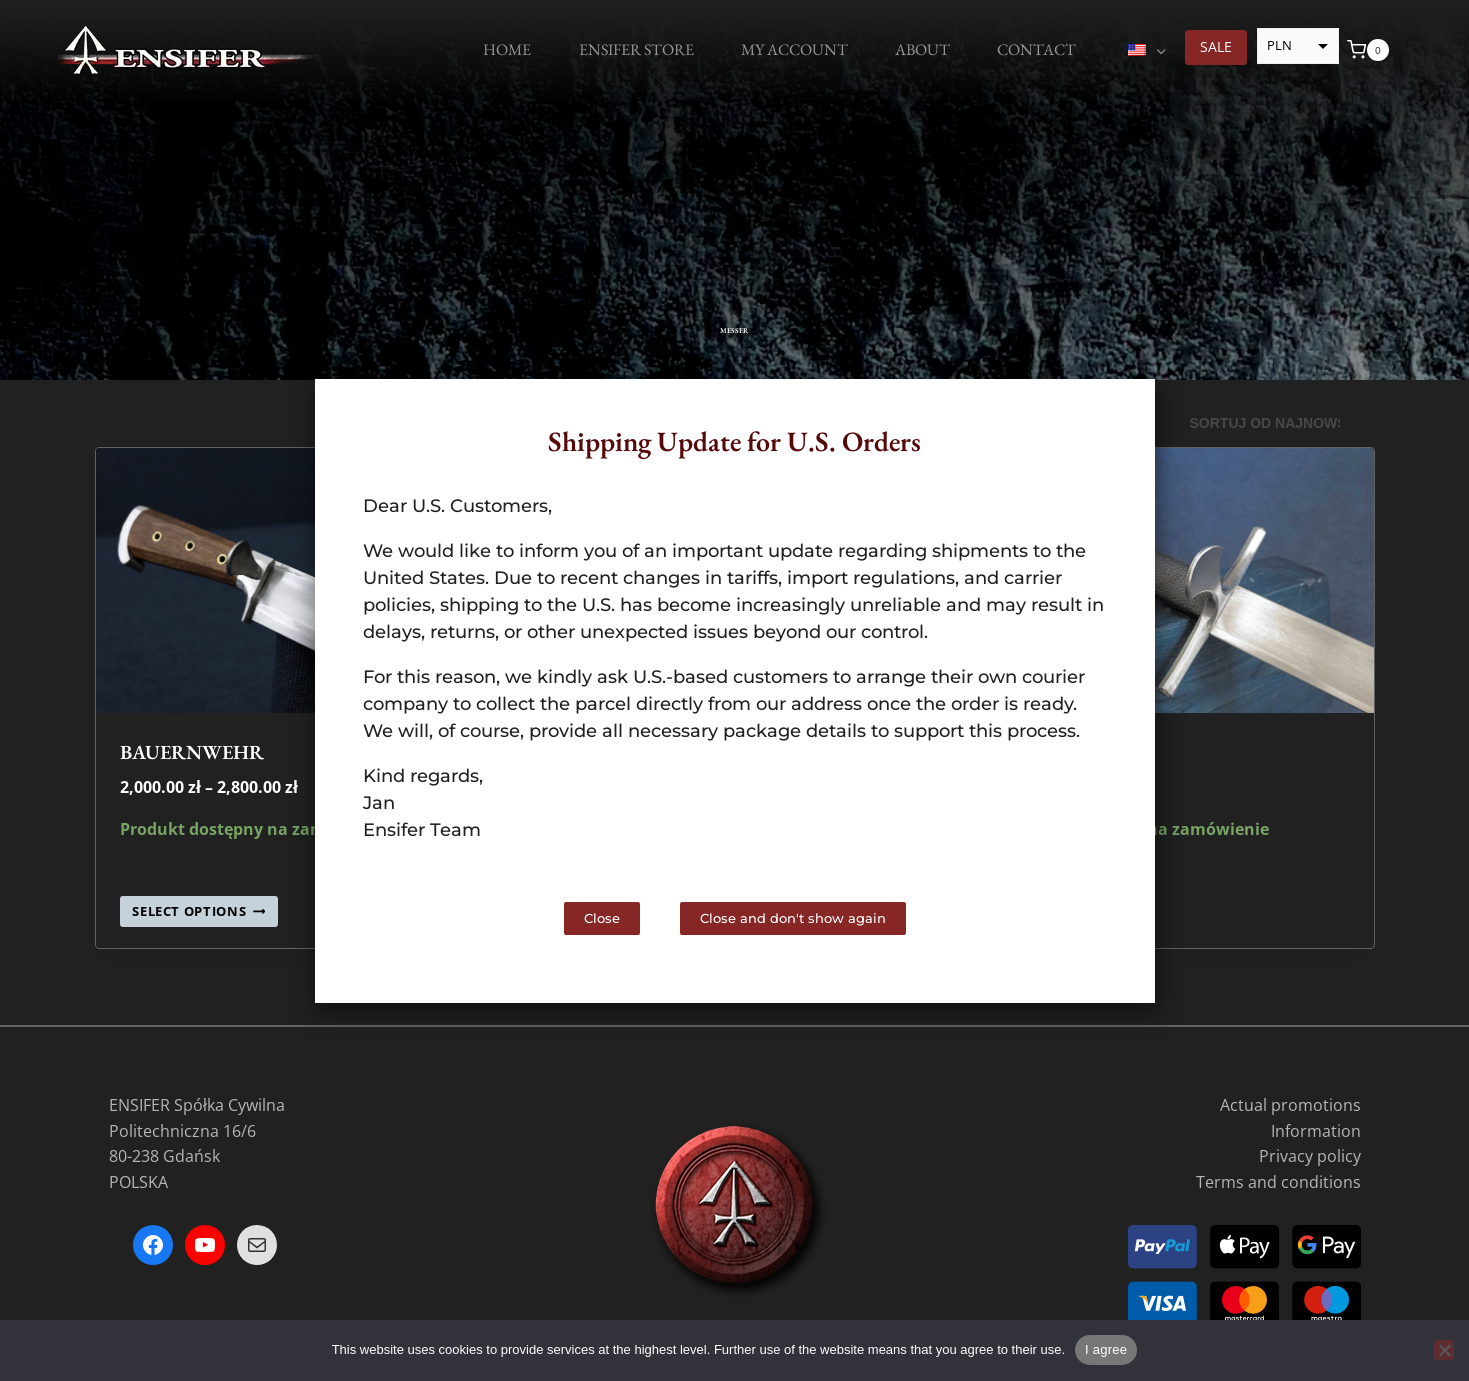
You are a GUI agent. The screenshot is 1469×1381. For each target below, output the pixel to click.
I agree (1106, 1349)
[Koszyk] (1368, 50)
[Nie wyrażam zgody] (1444, 1350)
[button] (1122, 411)
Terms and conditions (1278, 1182)
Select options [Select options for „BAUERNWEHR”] (198, 911)
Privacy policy (1310, 1156)
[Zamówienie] (1275, 424)
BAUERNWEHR (192, 752)
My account (794, 49)
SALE (1216, 46)
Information (1316, 1131)
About (922, 49)
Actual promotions (1290, 1105)
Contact (1036, 49)
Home (507, 49)
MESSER (734, 317)
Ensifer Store (636, 49)
